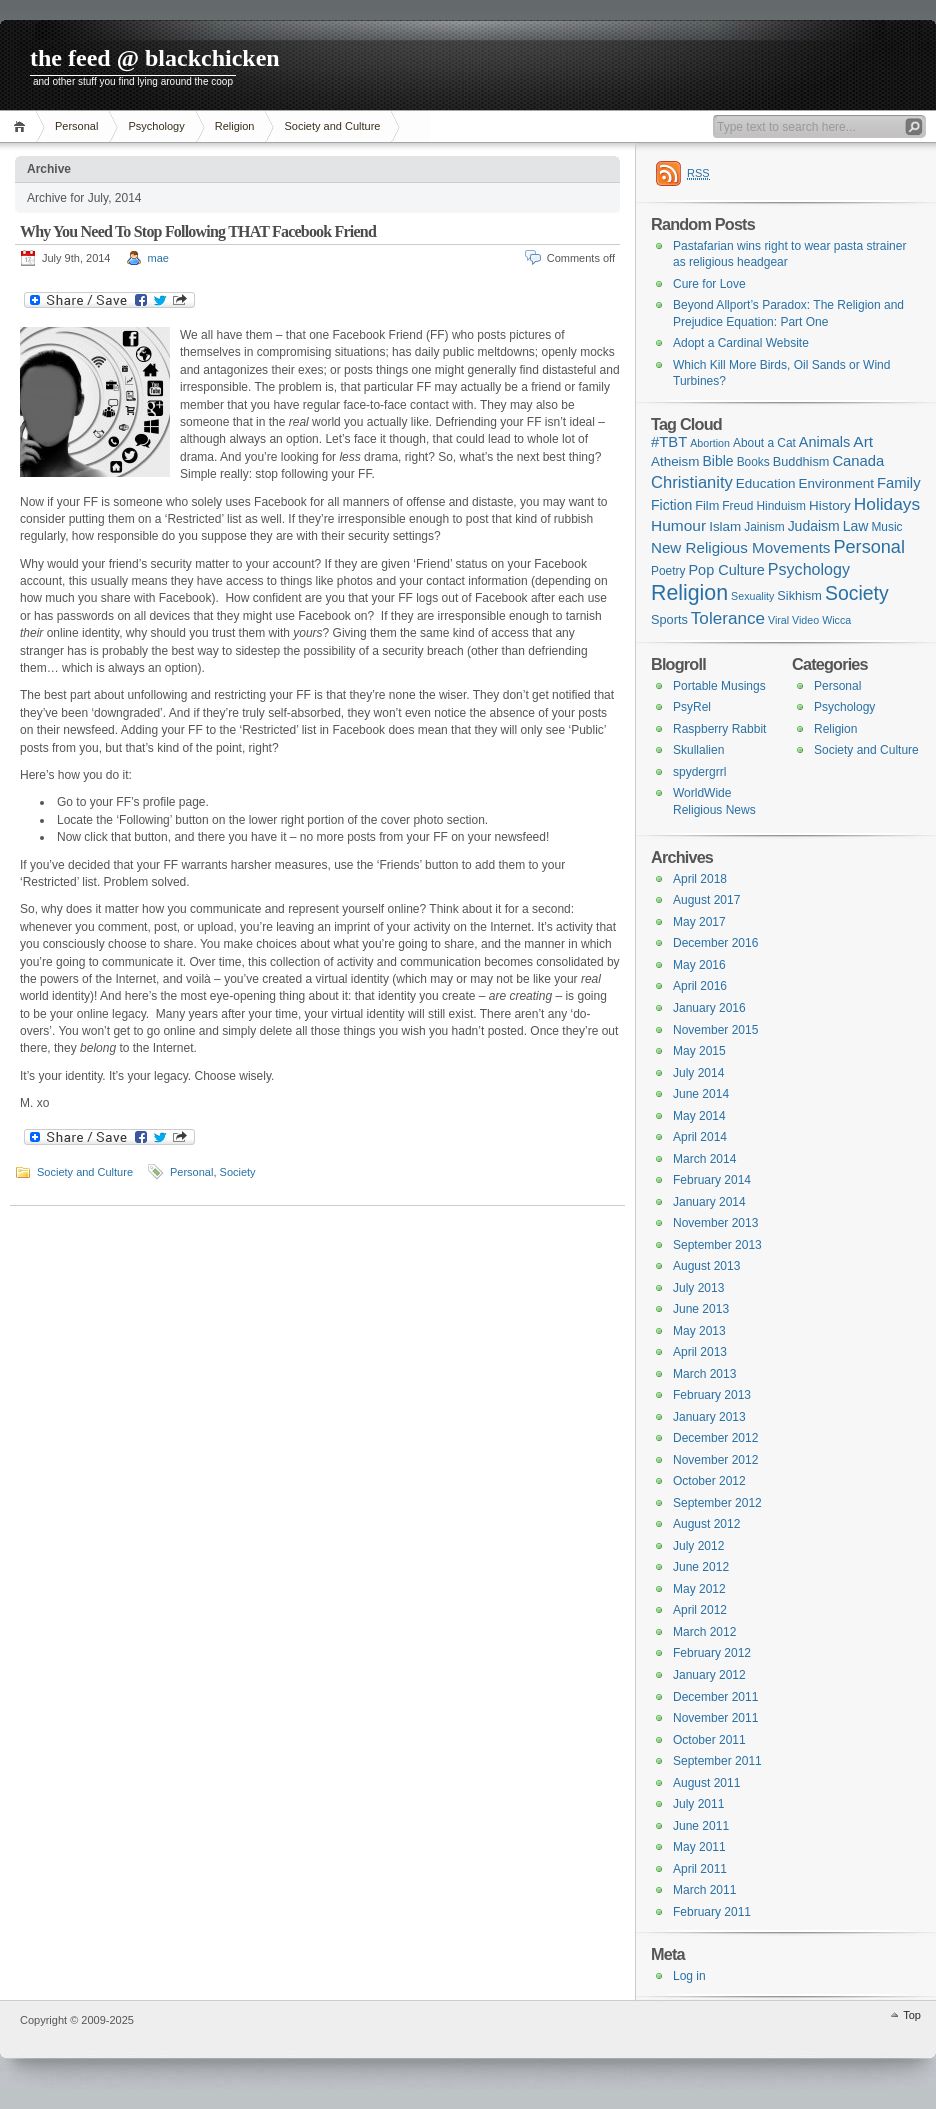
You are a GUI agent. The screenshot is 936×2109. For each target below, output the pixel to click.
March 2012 (704, 1632)
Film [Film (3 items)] (707, 505)
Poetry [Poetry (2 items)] (668, 571)
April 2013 (700, 1352)
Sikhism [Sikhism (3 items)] (799, 595)
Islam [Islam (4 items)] (725, 526)
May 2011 (699, 1847)
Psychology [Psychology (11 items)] (809, 569)
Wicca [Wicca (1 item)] (836, 620)
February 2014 (712, 1180)
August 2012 (706, 1524)
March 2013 (704, 1374)
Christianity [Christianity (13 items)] (692, 482)
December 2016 (715, 943)
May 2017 (699, 922)
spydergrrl (699, 772)
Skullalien (698, 750)
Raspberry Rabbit (719, 729)
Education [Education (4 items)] (766, 483)
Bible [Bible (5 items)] (718, 461)
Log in (689, 1976)
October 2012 (709, 1481)
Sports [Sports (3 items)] (669, 619)
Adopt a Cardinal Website (741, 343)
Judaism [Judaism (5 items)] (814, 526)
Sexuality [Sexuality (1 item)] (752, 596)
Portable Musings (719, 686)
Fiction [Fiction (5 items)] (671, 505)
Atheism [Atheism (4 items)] (675, 461)
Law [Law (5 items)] (856, 526)
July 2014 (698, 1073)
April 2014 (700, 1137)
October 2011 (709, 1740)
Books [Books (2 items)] (753, 462)
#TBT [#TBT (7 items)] (669, 442)
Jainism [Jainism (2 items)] (764, 527)
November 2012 (715, 1460)
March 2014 (704, 1159)
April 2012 (700, 1610)
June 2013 (701, 1309)
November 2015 (715, 1030)
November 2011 (715, 1718)
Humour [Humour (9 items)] (678, 525)
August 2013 (706, 1266)
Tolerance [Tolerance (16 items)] (728, 618)
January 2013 (709, 1417)
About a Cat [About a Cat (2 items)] (764, 443)
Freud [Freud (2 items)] (737, 506)
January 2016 (709, 1008)
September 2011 (717, 1761)
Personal (76, 126)
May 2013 (699, 1331)
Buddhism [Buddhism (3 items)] (801, 461)
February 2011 (712, 1912)
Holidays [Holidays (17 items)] (887, 504)
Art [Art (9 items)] (863, 441)
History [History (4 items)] (830, 505)
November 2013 (715, 1223)
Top (912, 2015)
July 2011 (698, 1804)
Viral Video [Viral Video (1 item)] (793, 620)
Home (22, 126)
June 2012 (701, 1567)
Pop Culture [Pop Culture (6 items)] (726, 570)
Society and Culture (332, 126)
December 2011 (715, 1697)
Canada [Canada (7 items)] (858, 461)
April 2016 (700, 986)
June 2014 (701, 1094)
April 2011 (700, 1869)
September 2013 (717, 1245)
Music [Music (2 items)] (886, 527)
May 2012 (699, 1589)
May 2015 (699, 1051)
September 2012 (717, 1503)
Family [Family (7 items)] (899, 483)
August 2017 (706, 900)
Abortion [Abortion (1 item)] (710, 443)
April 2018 (700, 879)
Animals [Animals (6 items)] (824, 442)
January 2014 (709, 1202)
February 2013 (712, 1395)
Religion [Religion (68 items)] (689, 593)
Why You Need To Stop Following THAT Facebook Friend (198, 231)
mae (158, 258)
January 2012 (709, 1675)
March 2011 (704, 1890)
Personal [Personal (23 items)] (869, 547)
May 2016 (699, 965)
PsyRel (692, 707)
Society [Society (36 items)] (857, 593)
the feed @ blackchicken (155, 58)
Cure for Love (709, 284)
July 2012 (698, 1546)
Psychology (156, 126)
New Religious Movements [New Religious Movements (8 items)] (740, 547)
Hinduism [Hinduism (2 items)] (781, 506)
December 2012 (715, 1438)
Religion (235, 126)
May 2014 (699, 1116)
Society (238, 1172)
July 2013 (698, 1288)
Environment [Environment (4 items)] (836, 483)
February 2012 (712, 1653)
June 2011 (701, 1826)
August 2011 (706, 1783)
